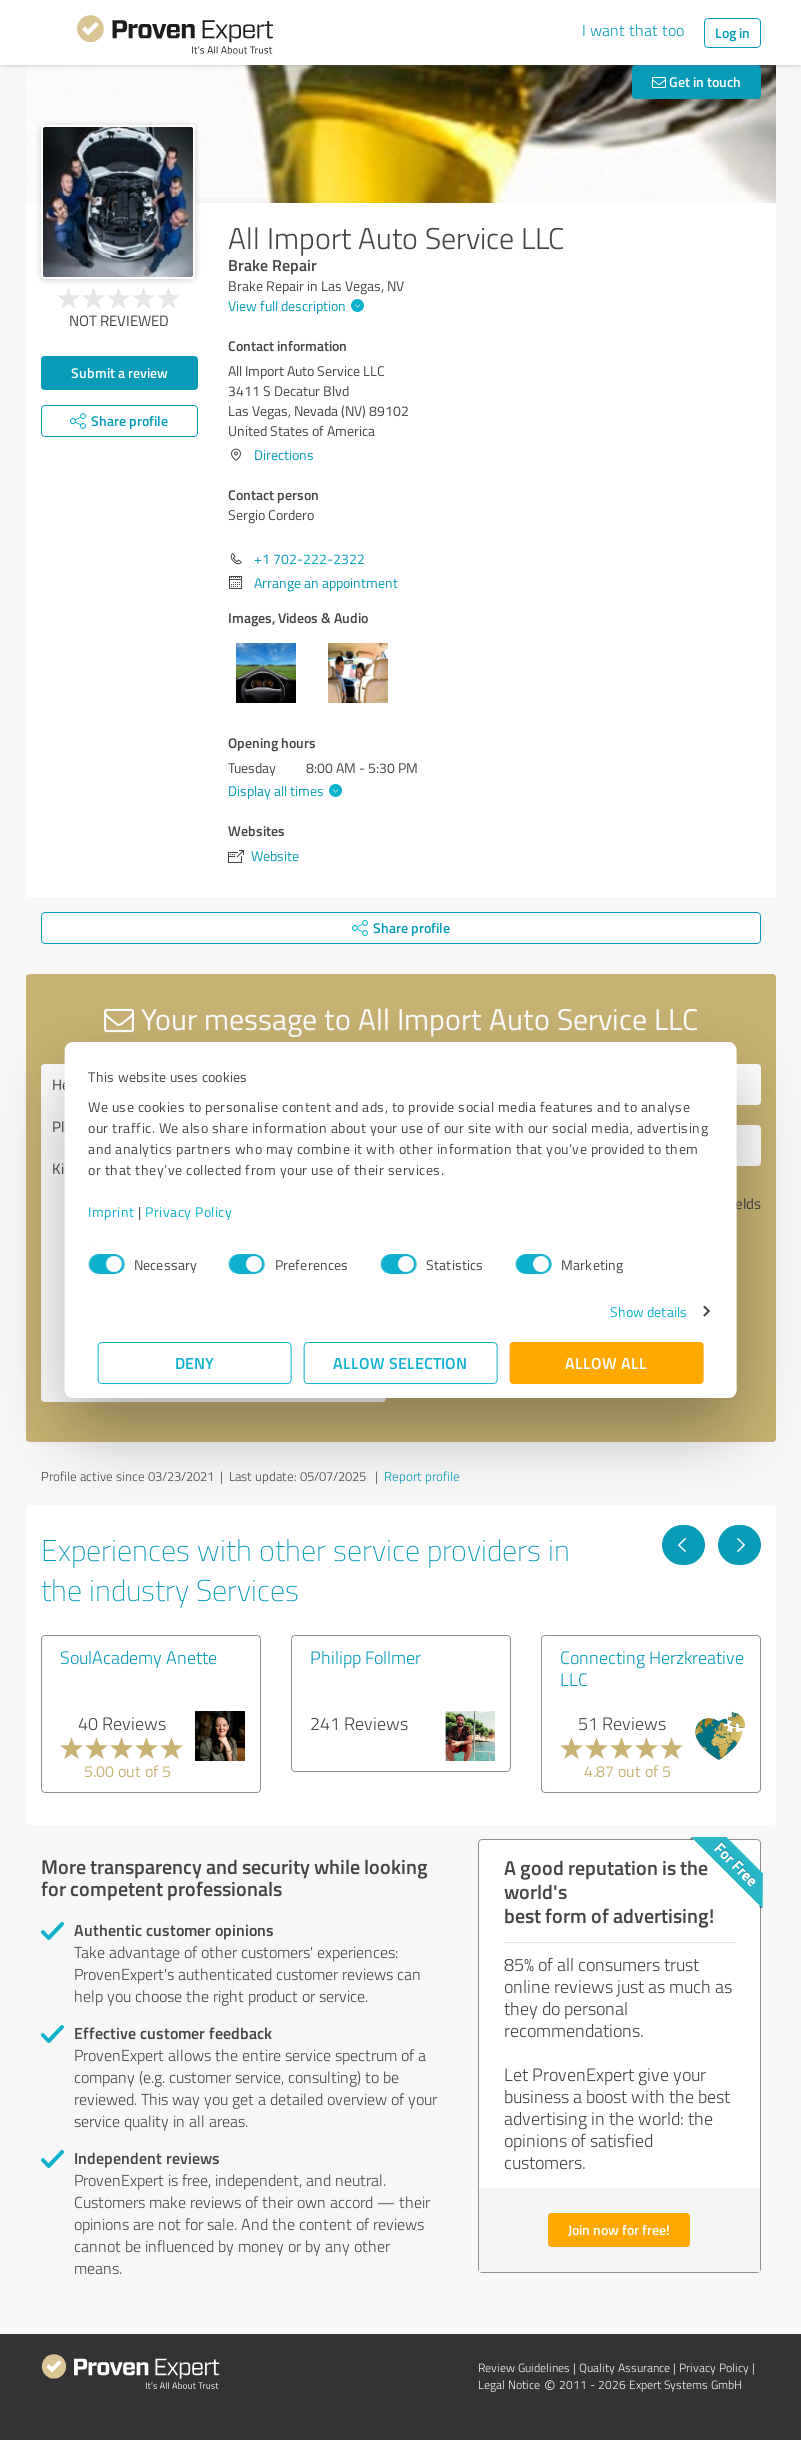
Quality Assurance (624, 2367)
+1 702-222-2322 (309, 558)
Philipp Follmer (365, 1657)
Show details (638, 1311)
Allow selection (401, 1362)
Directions (284, 454)
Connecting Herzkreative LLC (652, 1668)
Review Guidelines (524, 2367)
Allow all (607, 1362)
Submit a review (119, 372)
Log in (732, 32)
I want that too (633, 30)
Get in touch (696, 81)
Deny (194, 1362)
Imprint (121, 1211)
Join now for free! (619, 2229)
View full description (293, 305)
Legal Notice (509, 2384)
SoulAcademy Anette (138, 1657)
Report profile (422, 1476)
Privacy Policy (198, 1211)
